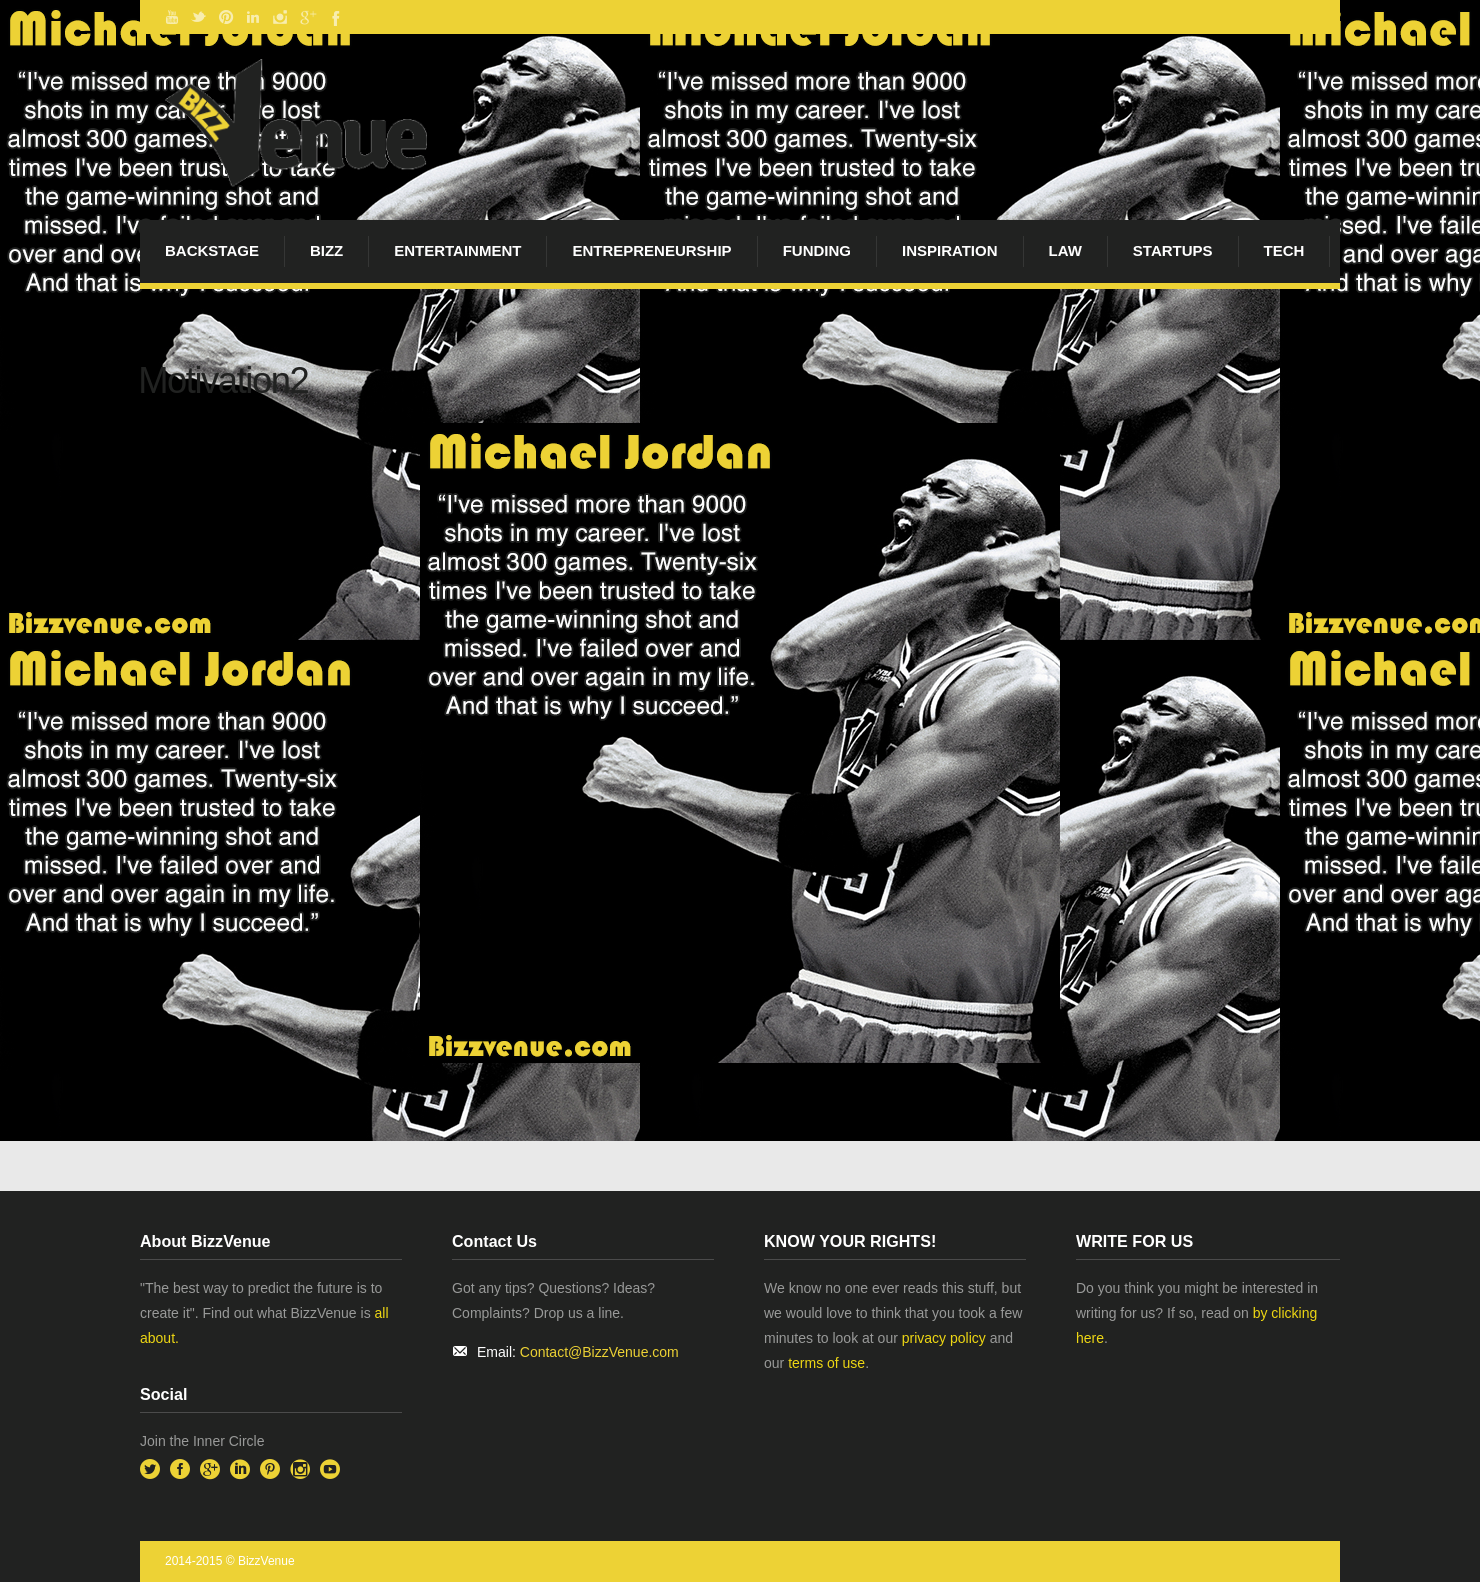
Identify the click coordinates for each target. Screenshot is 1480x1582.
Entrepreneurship (651, 250)
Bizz (326, 250)
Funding (817, 250)
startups (1173, 250)
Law (1065, 250)
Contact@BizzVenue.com (599, 1352)
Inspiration (950, 250)
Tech (1284, 250)
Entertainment (457, 250)
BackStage (212, 250)
